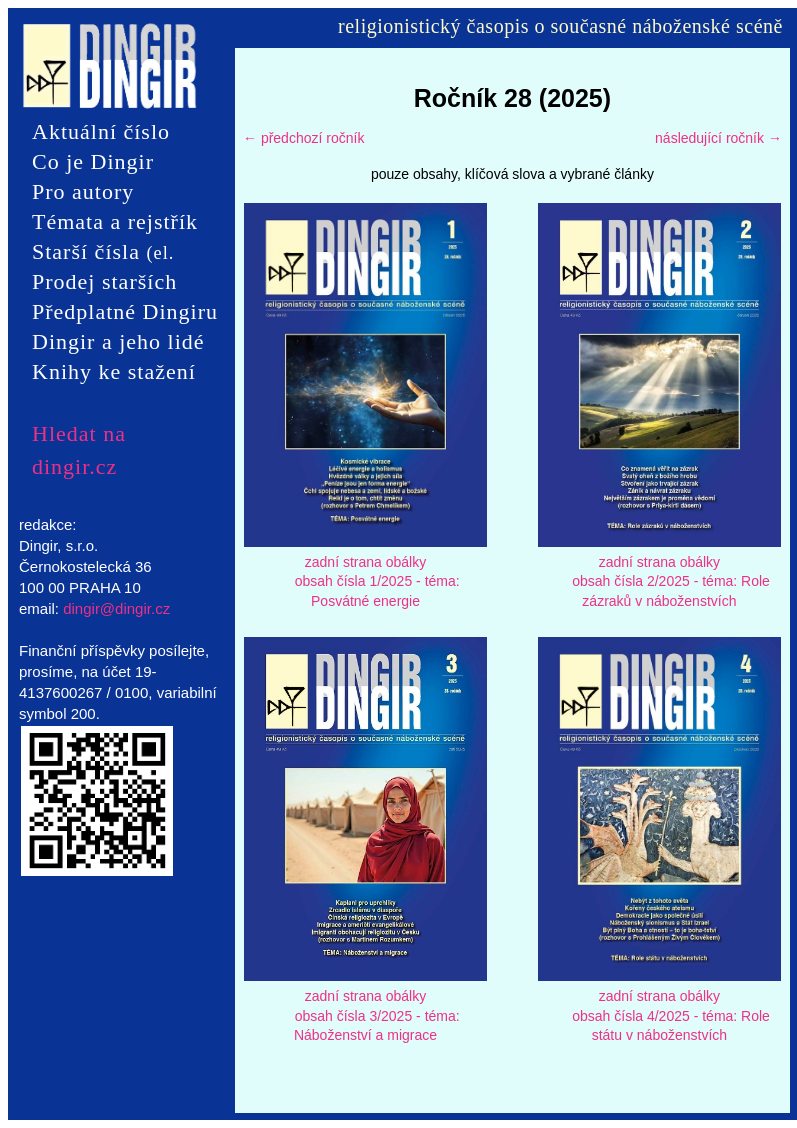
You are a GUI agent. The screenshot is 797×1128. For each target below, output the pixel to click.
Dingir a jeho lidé (118, 341)
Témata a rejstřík (115, 221)
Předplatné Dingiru (125, 311)
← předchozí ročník (303, 138)
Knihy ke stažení (114, 371)
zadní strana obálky (365, 562)
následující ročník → (718, 138)
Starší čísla (103, 253)
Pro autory (83, 191)
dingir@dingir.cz (116, 608)
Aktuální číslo (101, 131)
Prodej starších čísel (104, 283)
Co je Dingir (93, 161)
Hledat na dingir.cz (79, 434)
